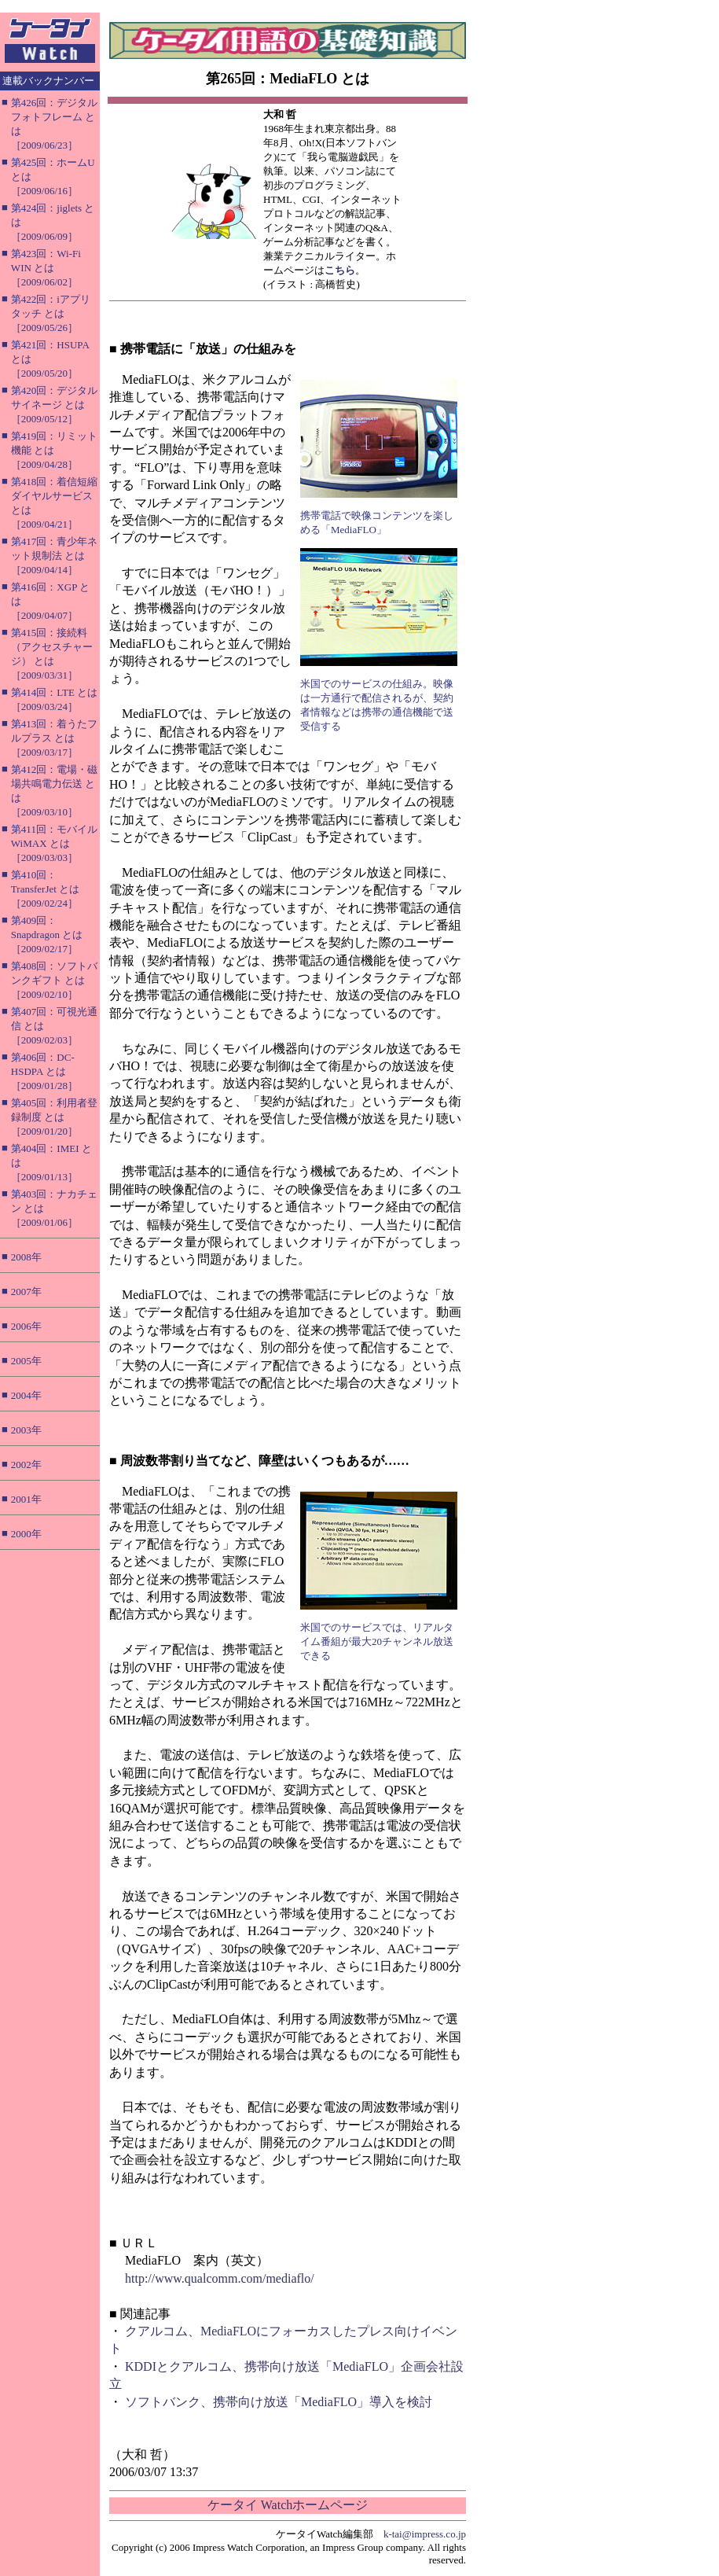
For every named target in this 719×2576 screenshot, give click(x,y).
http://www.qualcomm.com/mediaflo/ (219, 2278)
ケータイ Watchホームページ (287, 2505)
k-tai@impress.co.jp (424, 2534)
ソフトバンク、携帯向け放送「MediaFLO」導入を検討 (278, 2402)
